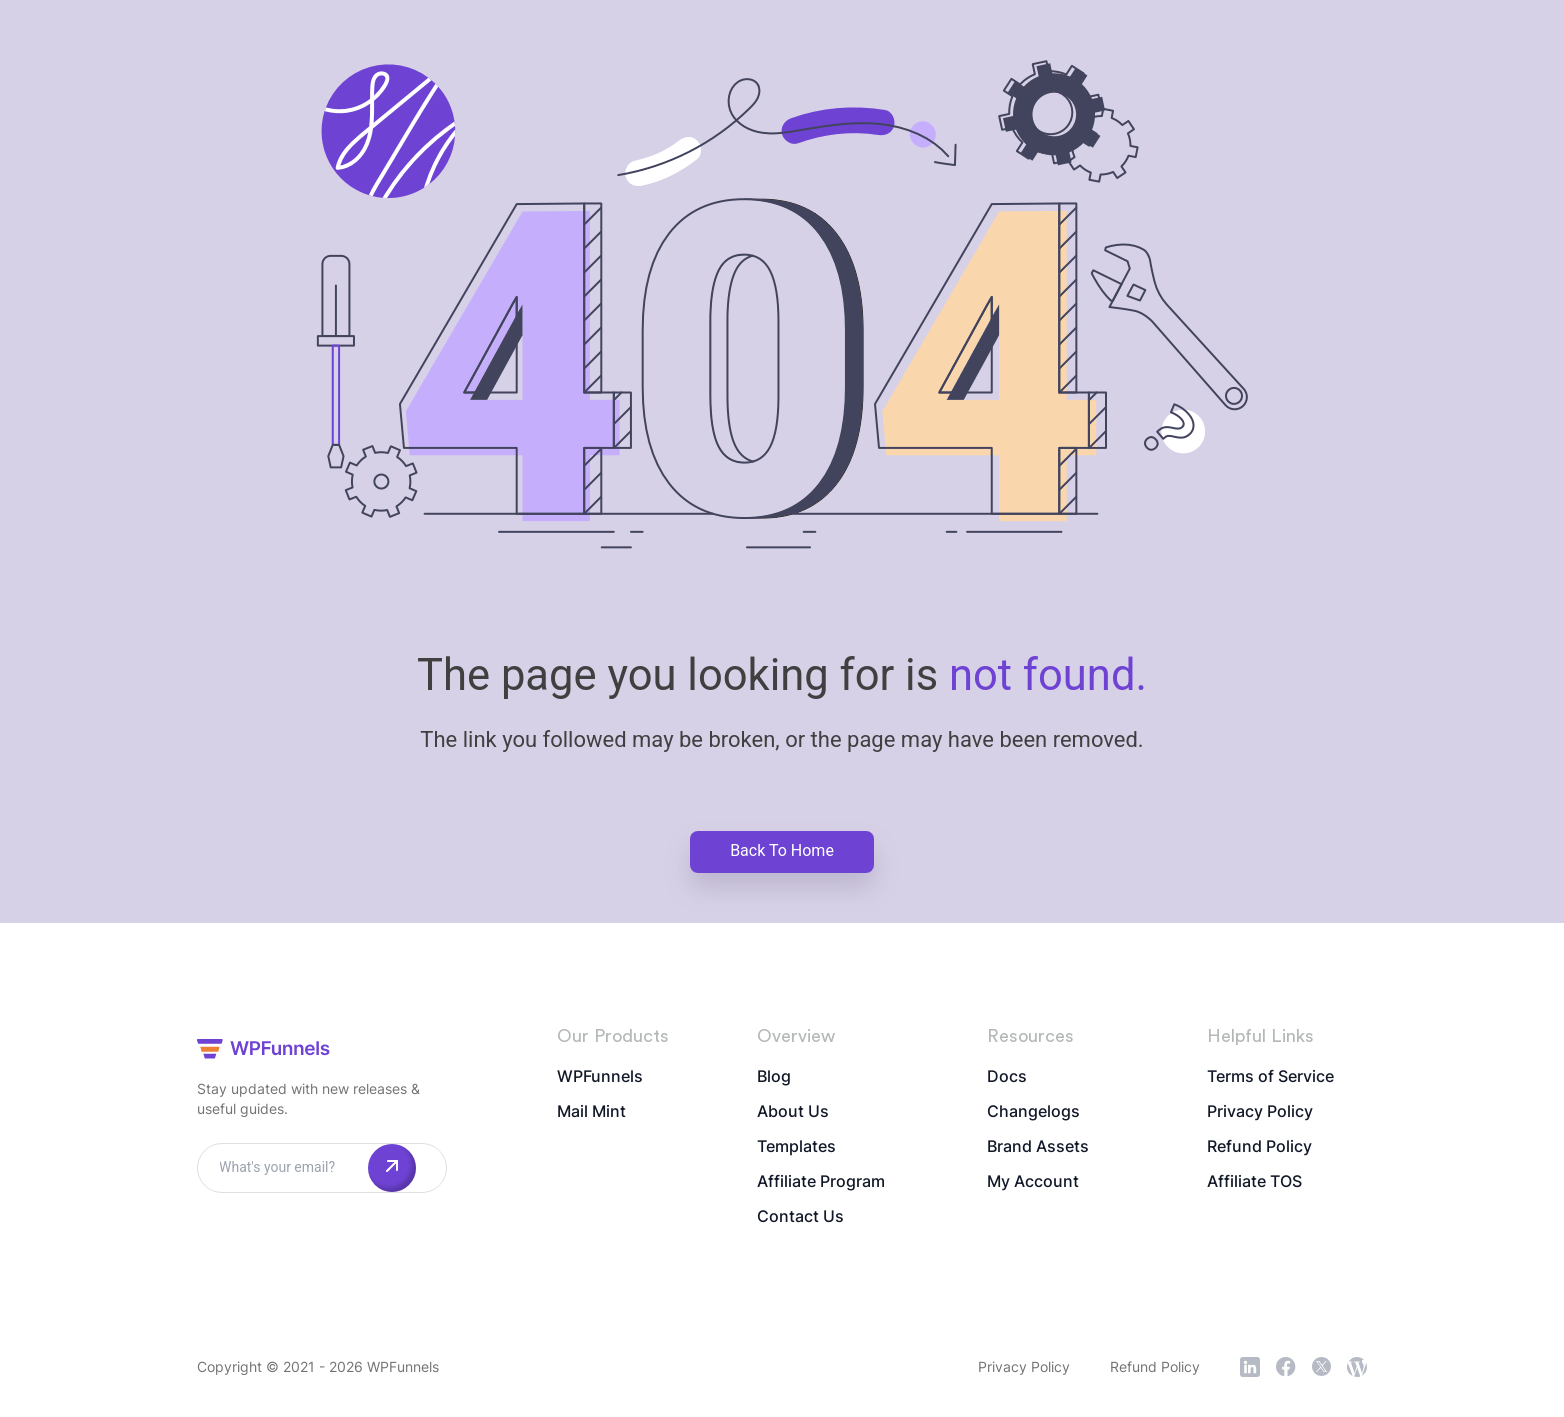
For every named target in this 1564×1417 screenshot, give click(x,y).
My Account (1033, 1181)
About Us (793, 1111)
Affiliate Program (821, 1181)
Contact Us (800, 1216)
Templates (796, 1146)
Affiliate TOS (1254, 1181)
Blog (774, 1076)
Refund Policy (1259, 1146)
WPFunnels (600, 1076)
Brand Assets (1038, 1146)
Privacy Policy (1260, 1111)
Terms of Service (1270, 1076)
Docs (1007, 1076)
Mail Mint (591, 1111)
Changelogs (1033, 1111)
